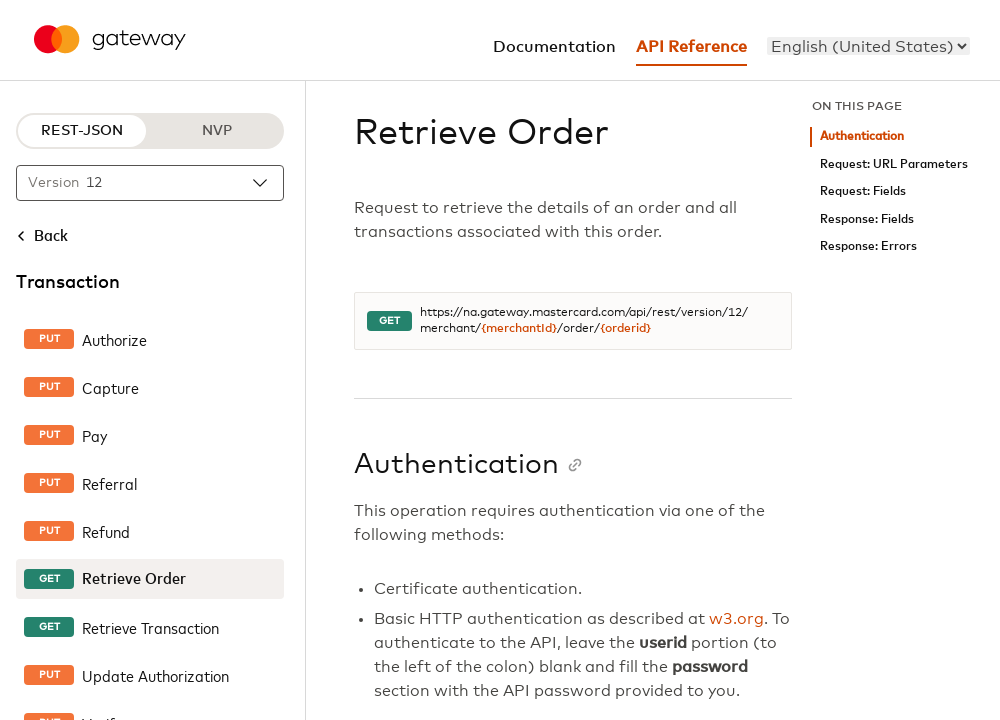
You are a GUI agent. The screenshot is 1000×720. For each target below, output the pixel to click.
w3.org (736, 619)
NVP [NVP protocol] (217, 131)
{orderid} (625, 329)
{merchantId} (519, 329)
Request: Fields (863, 191)
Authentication (862, 136)
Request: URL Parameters (894, 164)
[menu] (868, 46)
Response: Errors (868, 246)
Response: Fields (867, 219)
